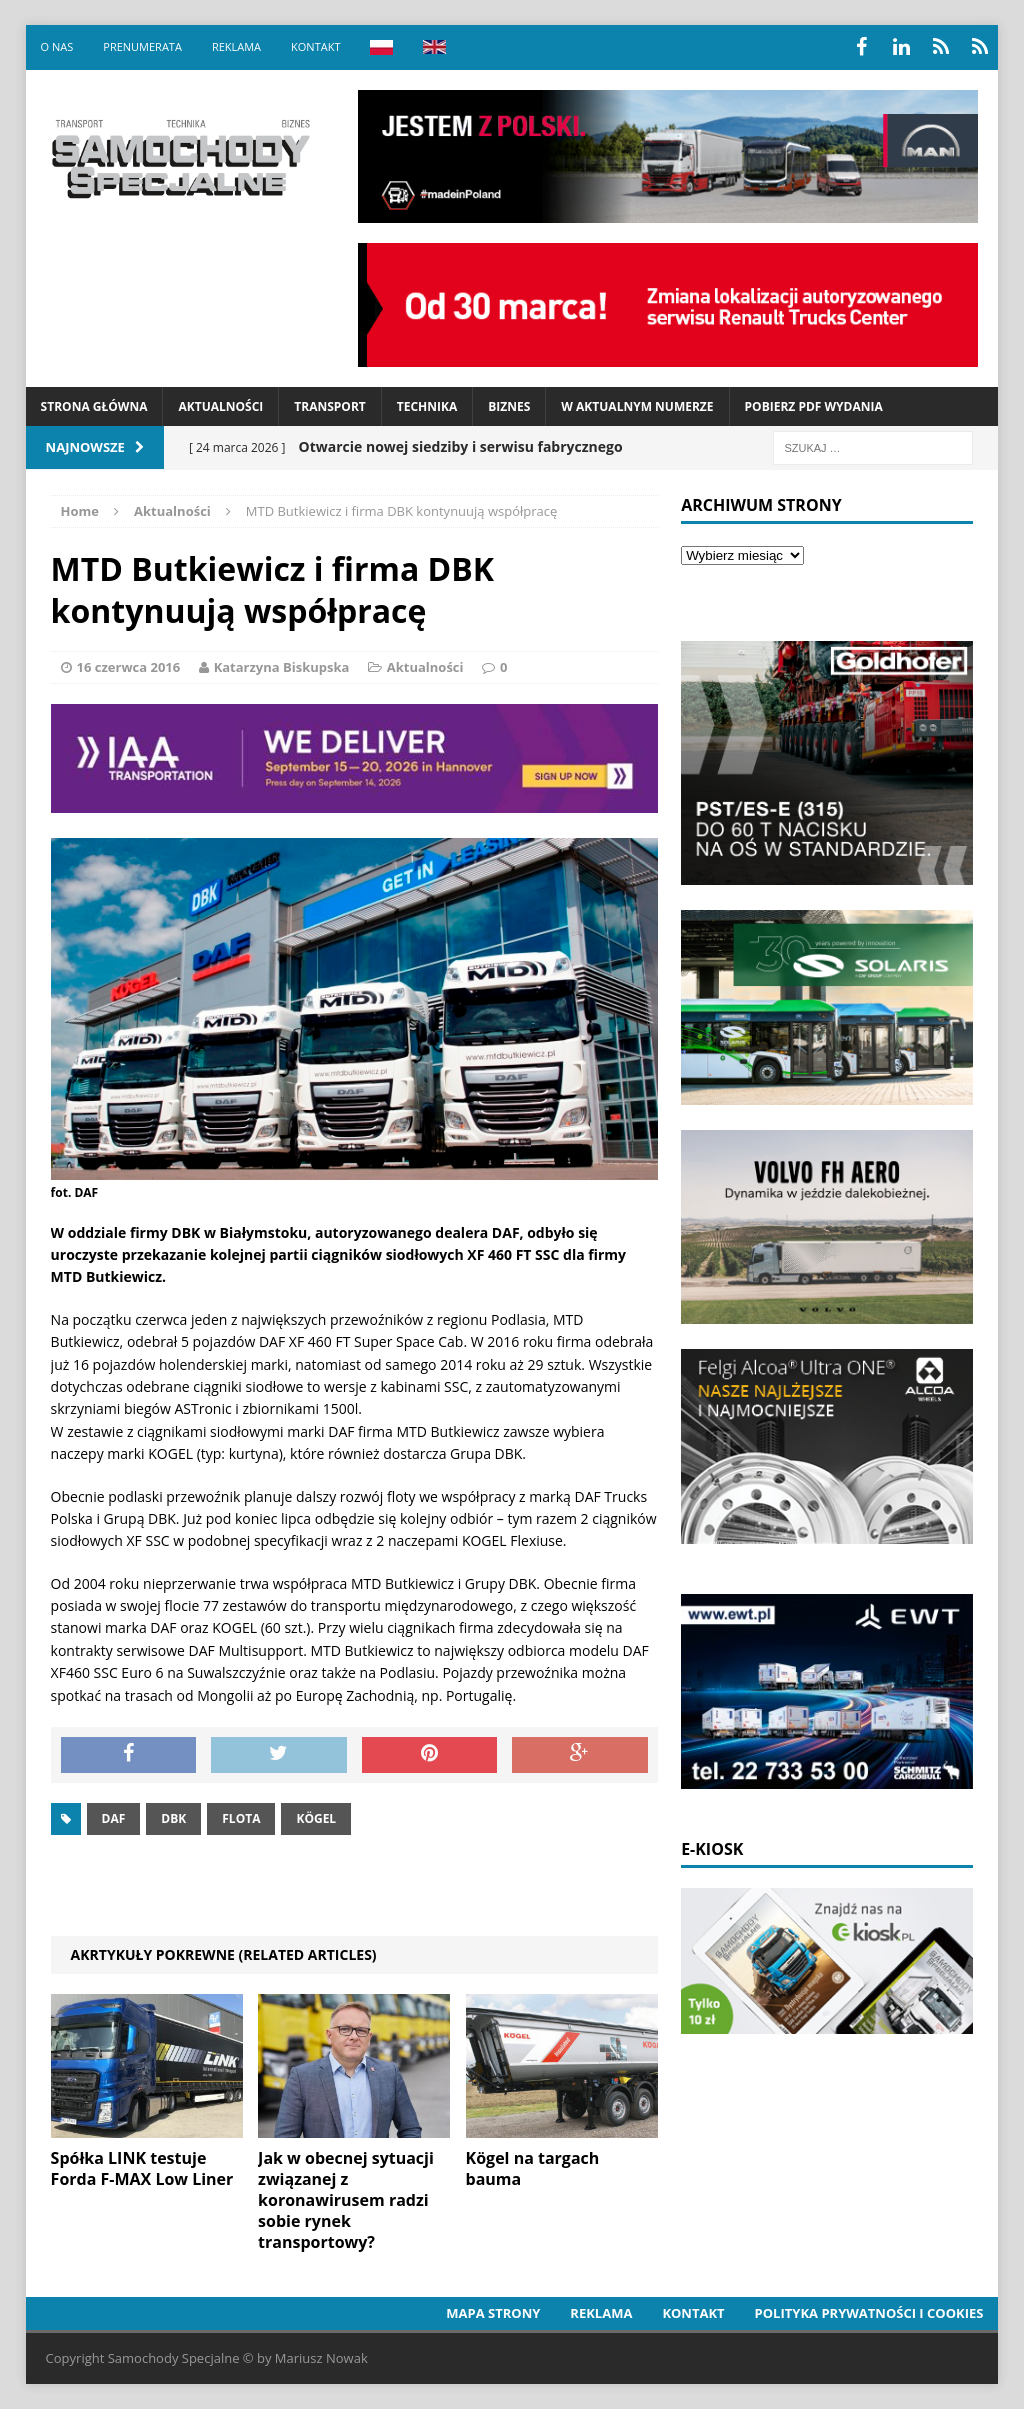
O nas (57, 46)
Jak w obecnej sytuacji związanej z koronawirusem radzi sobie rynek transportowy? (346, 2199)
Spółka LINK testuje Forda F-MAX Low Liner (142, 2168)
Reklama (236, 46)
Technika (427, 406)
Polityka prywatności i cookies (869, 2313)
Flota (241, 1818)
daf (114, 1818)
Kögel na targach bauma (533, 2168)
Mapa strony (493, 2313)
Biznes (509, 406)
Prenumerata (142, 46)
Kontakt (315, 46)
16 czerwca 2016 (129, 667)
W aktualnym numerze (637, 406)
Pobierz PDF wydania (814, 406)
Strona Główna (94, 406)
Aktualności (220, 406)
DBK (173, 1818)
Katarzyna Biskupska (282, 667)
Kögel (316, 1818)
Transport (329, 406)
